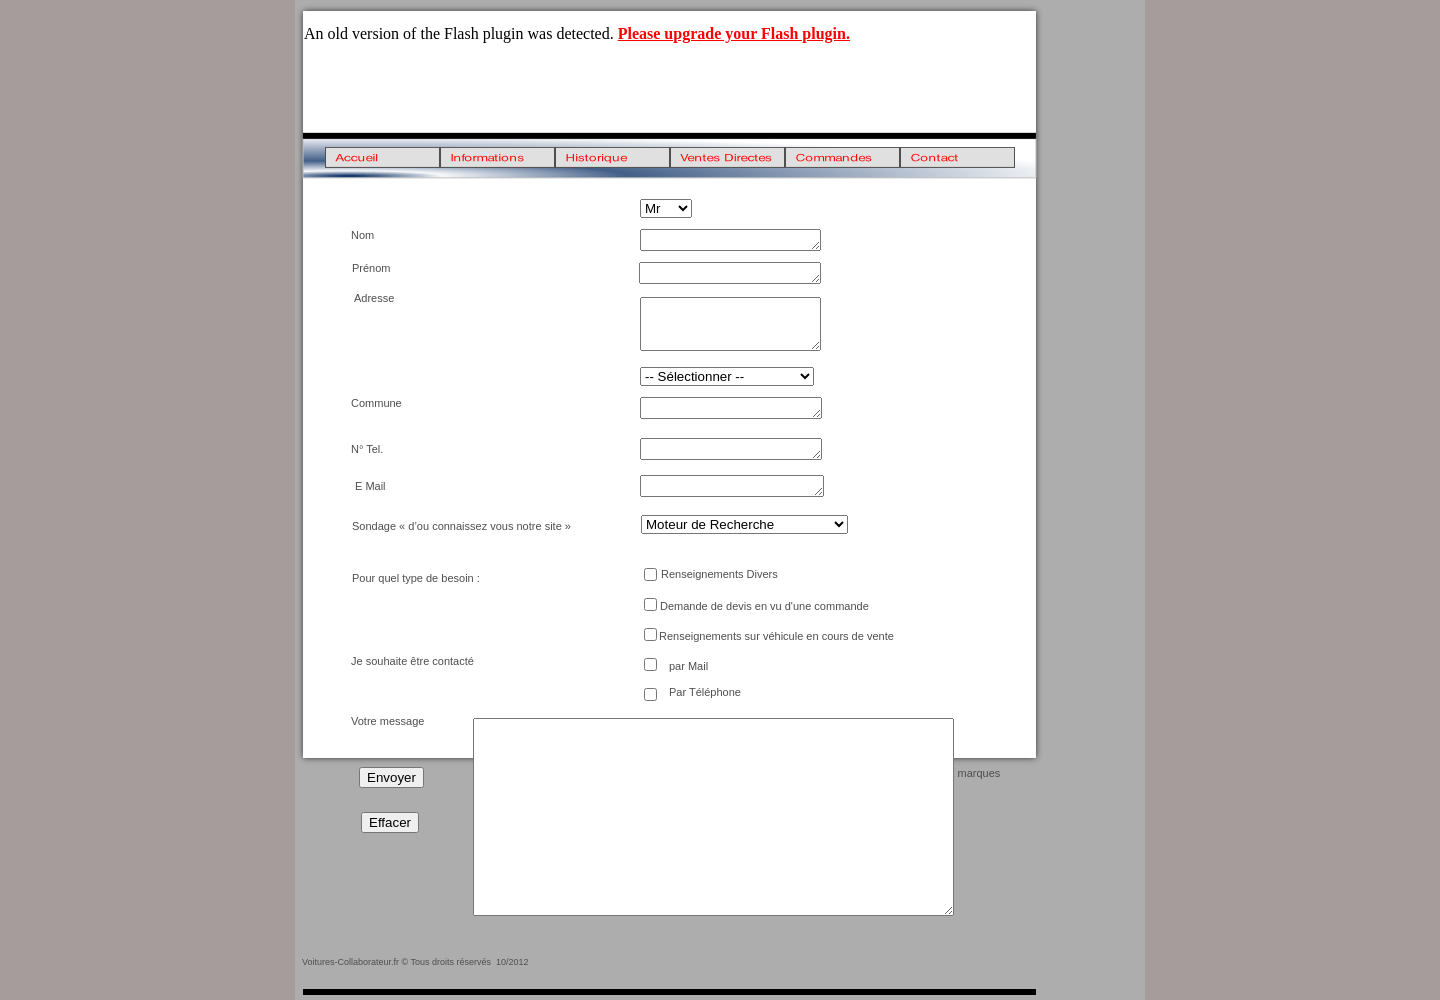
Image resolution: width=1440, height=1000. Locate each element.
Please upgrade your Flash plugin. (734, 33)
